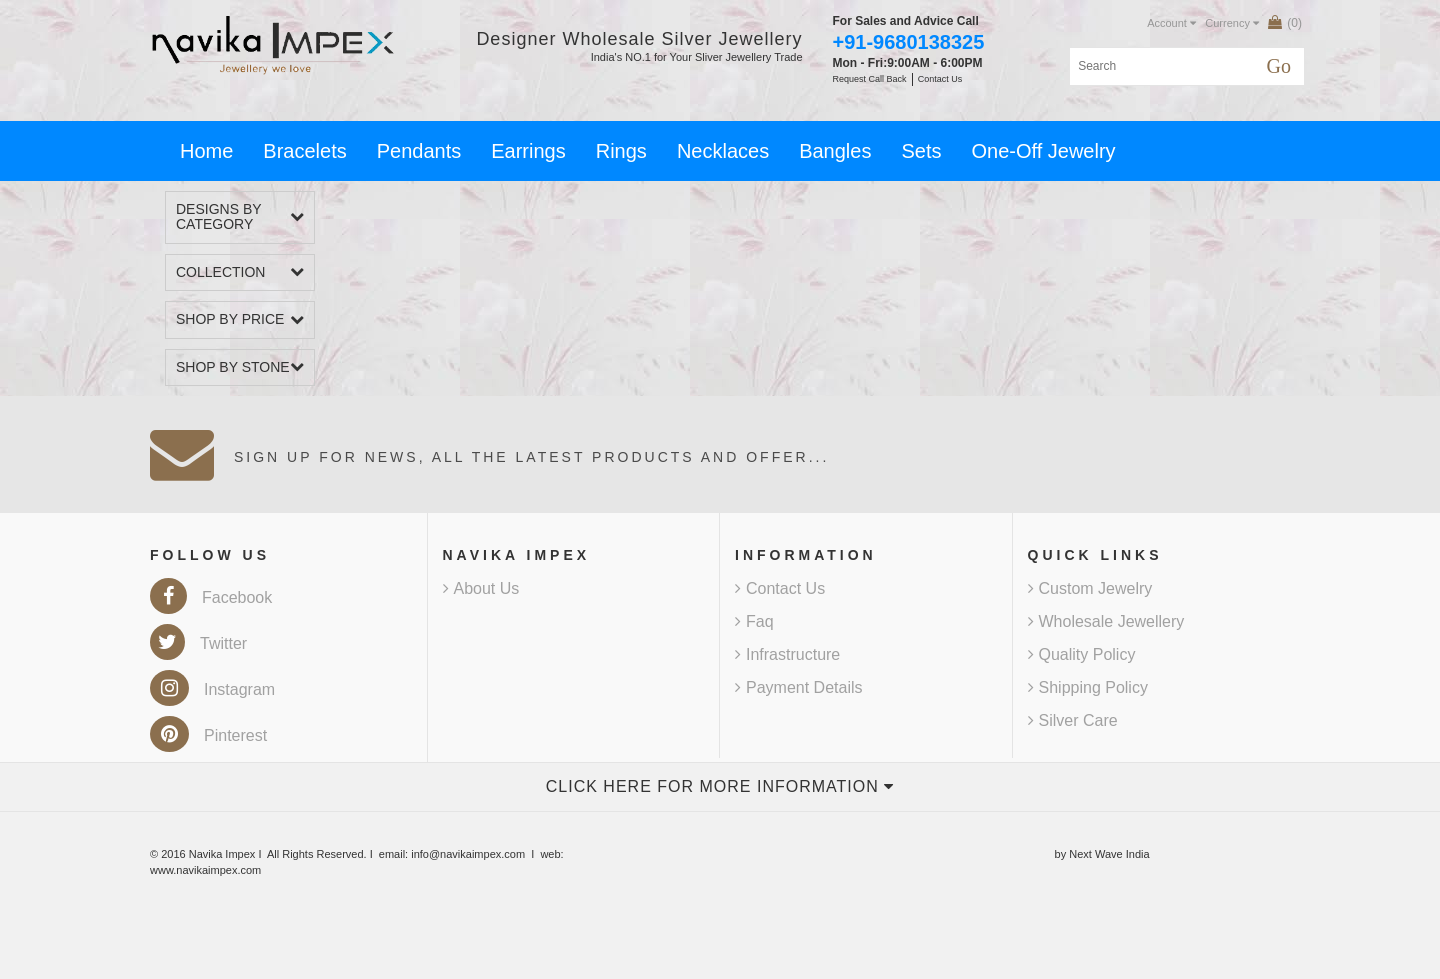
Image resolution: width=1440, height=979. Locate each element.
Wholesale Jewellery (1106, 621)
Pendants (419, 151)
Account (1171, 23)
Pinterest (208, 735)
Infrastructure (787, 654)
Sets (921, 151)
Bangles (835, 151)
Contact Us (780, 588)
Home (206, 151)
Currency (1232, 23)
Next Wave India (1109, 854)
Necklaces (723, 151)
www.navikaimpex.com (205, 870)
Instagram (212, 689)
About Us (481, 588)
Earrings (528, 151)
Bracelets (304, 151)
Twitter (198, 643)
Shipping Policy (1088, 687)
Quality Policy (1082, 654)
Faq (754, 621)
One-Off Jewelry (1043, 151)
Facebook (211, 597)
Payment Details (799, 687)
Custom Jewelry (1090, 588)
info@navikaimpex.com (468, 854)
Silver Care (1073, 720)
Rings (621, 151)
